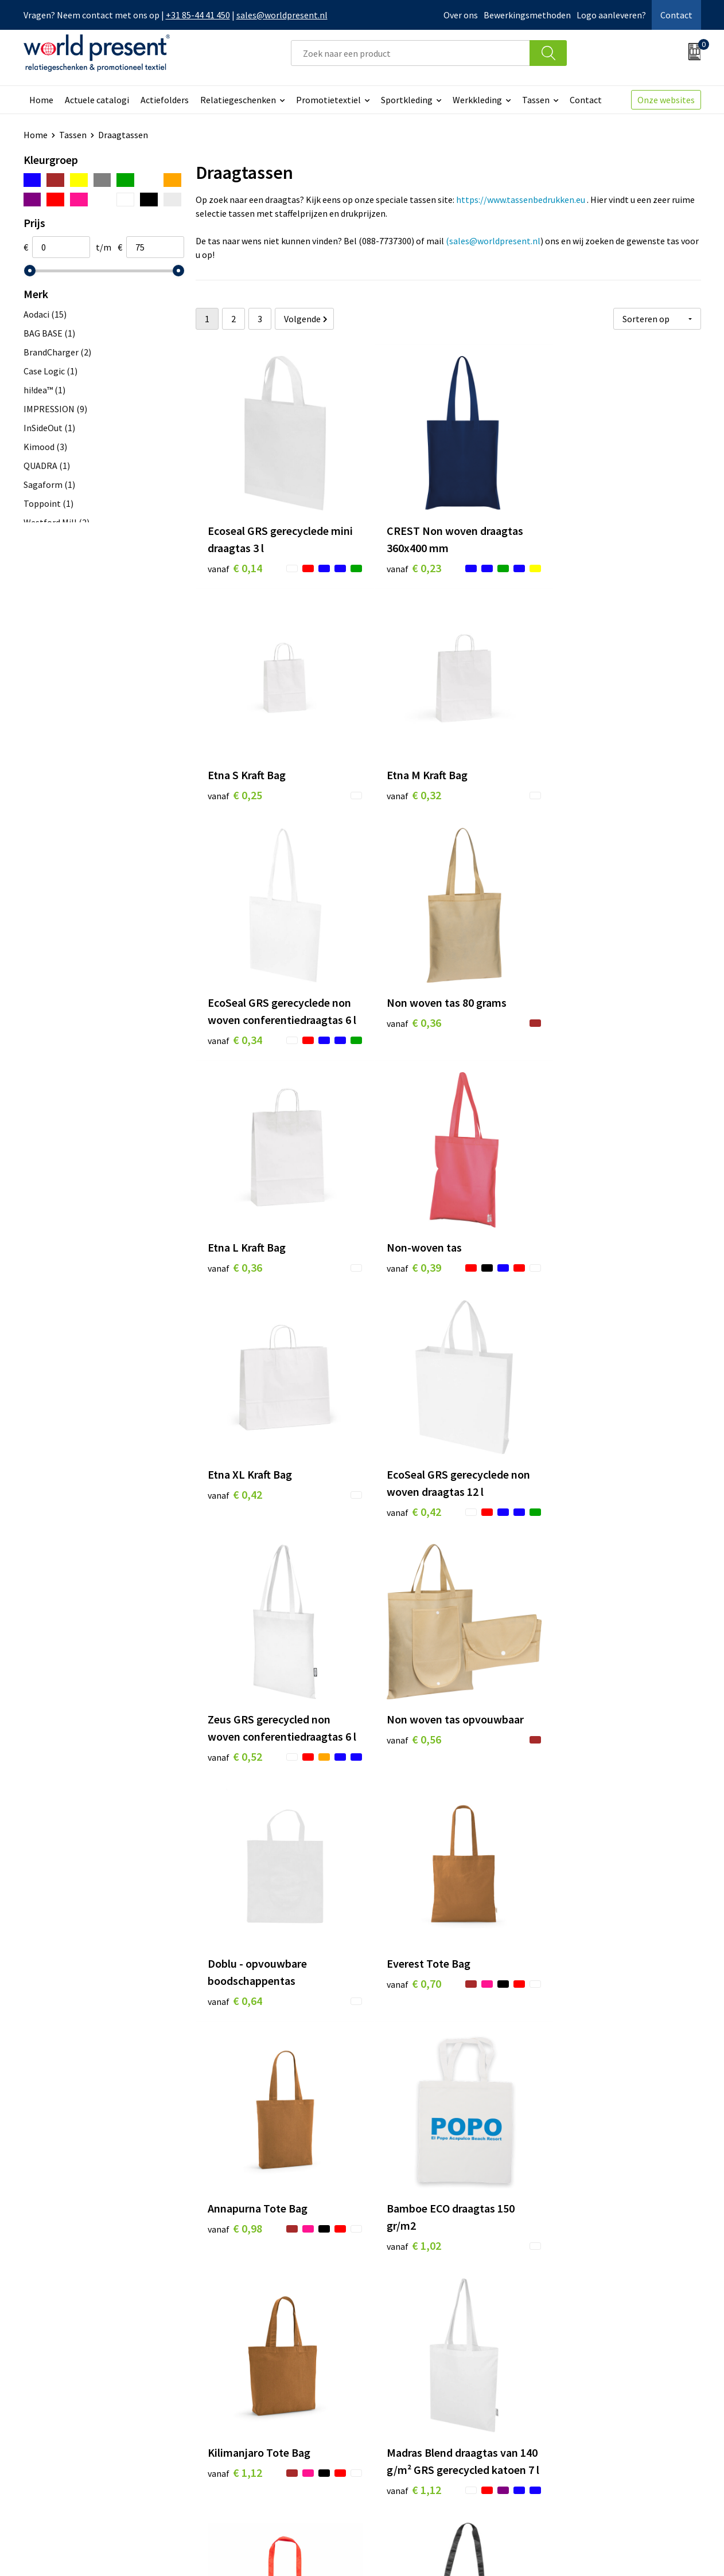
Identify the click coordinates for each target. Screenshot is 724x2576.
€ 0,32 (235, 773)
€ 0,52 (403, 1275)
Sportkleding (407, 99)
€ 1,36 (571, 2011)
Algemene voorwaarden (515, 2551)
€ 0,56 (571, 1241)
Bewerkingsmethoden (527, 15)
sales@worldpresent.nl (282, 15)
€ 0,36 (571, 773)
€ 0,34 (403, 807)
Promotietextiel (328, 99)
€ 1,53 (571, 2227)
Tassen (536, 99)
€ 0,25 (571, 540)
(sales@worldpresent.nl (493, 241)
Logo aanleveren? (611, 15)
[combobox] (410, 53)
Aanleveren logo (240, 2456)
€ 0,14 (235, 557)
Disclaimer (674, 2551)
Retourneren (401, 2404)
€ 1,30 (403, 1994)
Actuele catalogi (97, 99)
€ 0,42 (571, 1024)
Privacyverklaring (608, 2551)
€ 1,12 (403, 1725)
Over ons (460, 15)
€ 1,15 (235, 1976)
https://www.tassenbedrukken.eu (520, 199)
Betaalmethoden (410, 2387)
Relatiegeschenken (238, 99)
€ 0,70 (403, 1491)
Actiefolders (165, 99)
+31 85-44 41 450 (198, 15)
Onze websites (666, 99)
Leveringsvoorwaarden (252, 2421)
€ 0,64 (235, 1509)
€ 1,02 (235, 1742)
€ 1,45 (403, 2227)
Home (41, 99)
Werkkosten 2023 (242, 2387)
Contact (676, 15)
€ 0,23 (403, 557)
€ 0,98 (571, 1491)
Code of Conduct (240, 2404)
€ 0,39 (403, 1024)
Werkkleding (477, 99)
